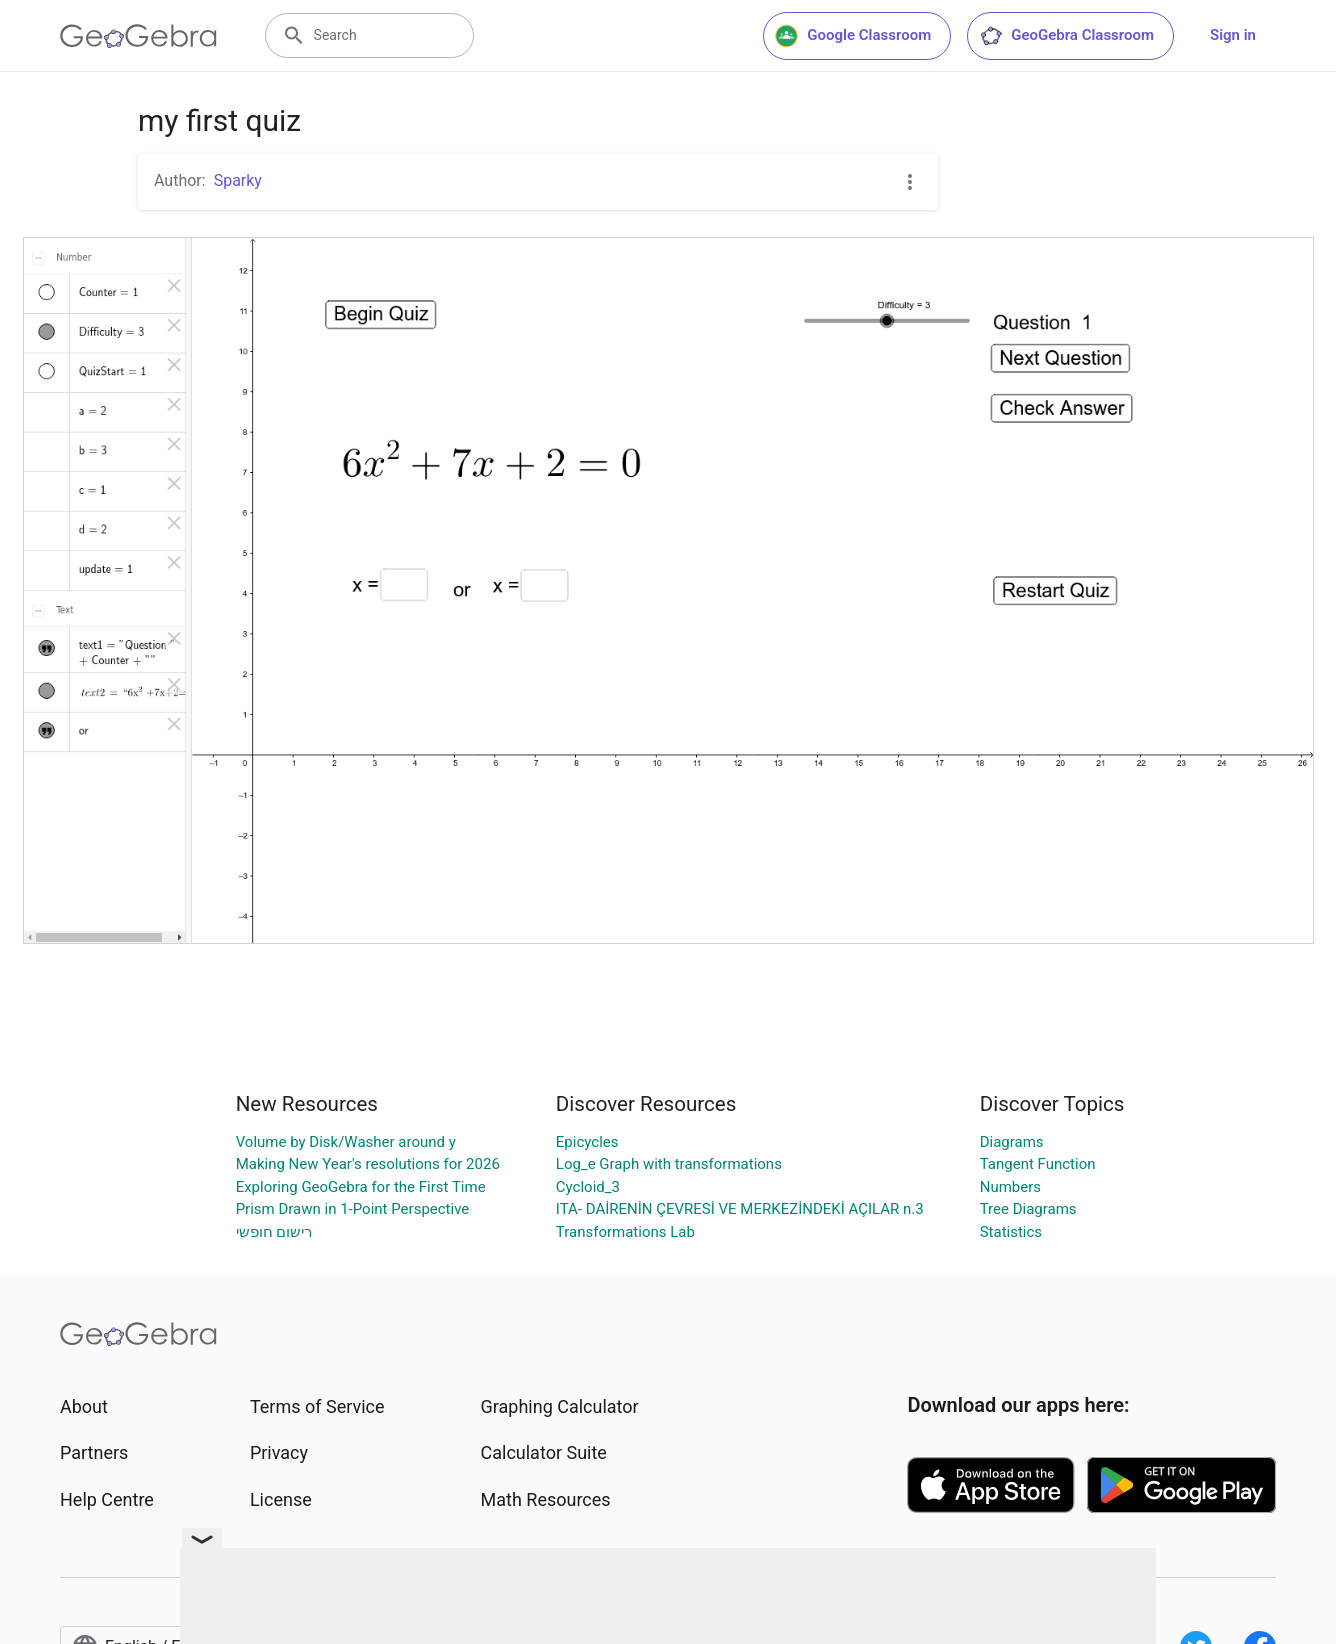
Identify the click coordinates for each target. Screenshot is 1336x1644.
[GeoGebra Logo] (138, 36)
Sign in (1233, 35)
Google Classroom (853, 36)
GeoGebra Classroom (1066, 36)
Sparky (238, 180)
